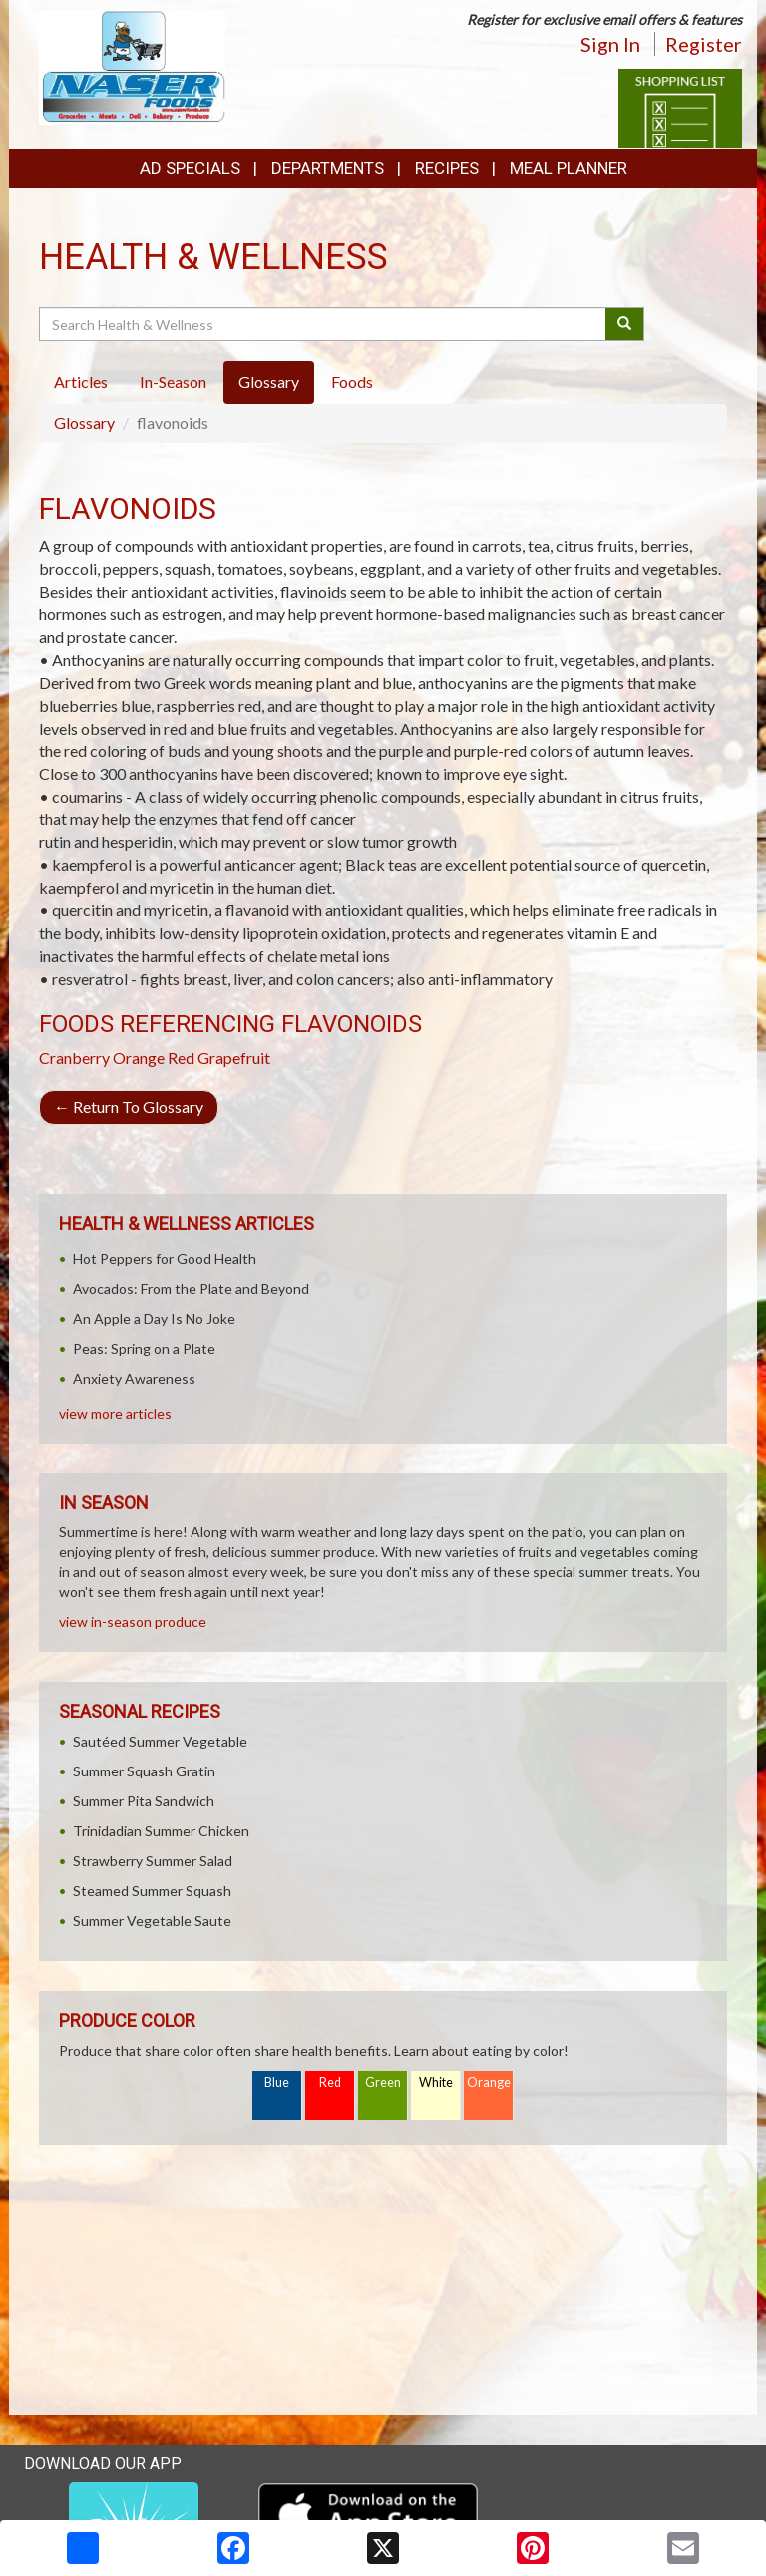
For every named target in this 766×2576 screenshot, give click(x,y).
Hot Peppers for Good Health (164, 1258)
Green (383, 2082)
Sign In (610, 44)
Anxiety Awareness (134, 1378)
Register (703, 44)
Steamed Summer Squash (152, 1890)
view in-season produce (132, 1621)
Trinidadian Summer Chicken (161, 1830)
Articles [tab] (81, 381)
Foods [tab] (352, 381)
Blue (276, 2082)
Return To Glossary (128, 1106)
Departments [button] (327, 168)
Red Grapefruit (219, 1057)
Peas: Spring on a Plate (144, 1348)
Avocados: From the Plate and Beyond (191, 1288)
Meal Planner (568, 168)
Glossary (84, 422)
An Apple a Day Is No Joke (154, 1318)
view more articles (115, 1413)
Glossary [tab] (268, 381)
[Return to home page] (132, 65)
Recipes (447, 168)
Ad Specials (190, 168)
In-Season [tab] (173, 381)
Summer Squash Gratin (144, 1771)
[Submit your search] (624, 324)
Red (330, 2082)
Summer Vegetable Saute (152, 1920)
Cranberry (74, 1057)
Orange (139, 1057)
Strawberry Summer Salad (152, 1860)
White (436, 2082)
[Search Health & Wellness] (323, 324)
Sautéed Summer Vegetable (160, 1741)
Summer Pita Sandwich (143, 1800)
